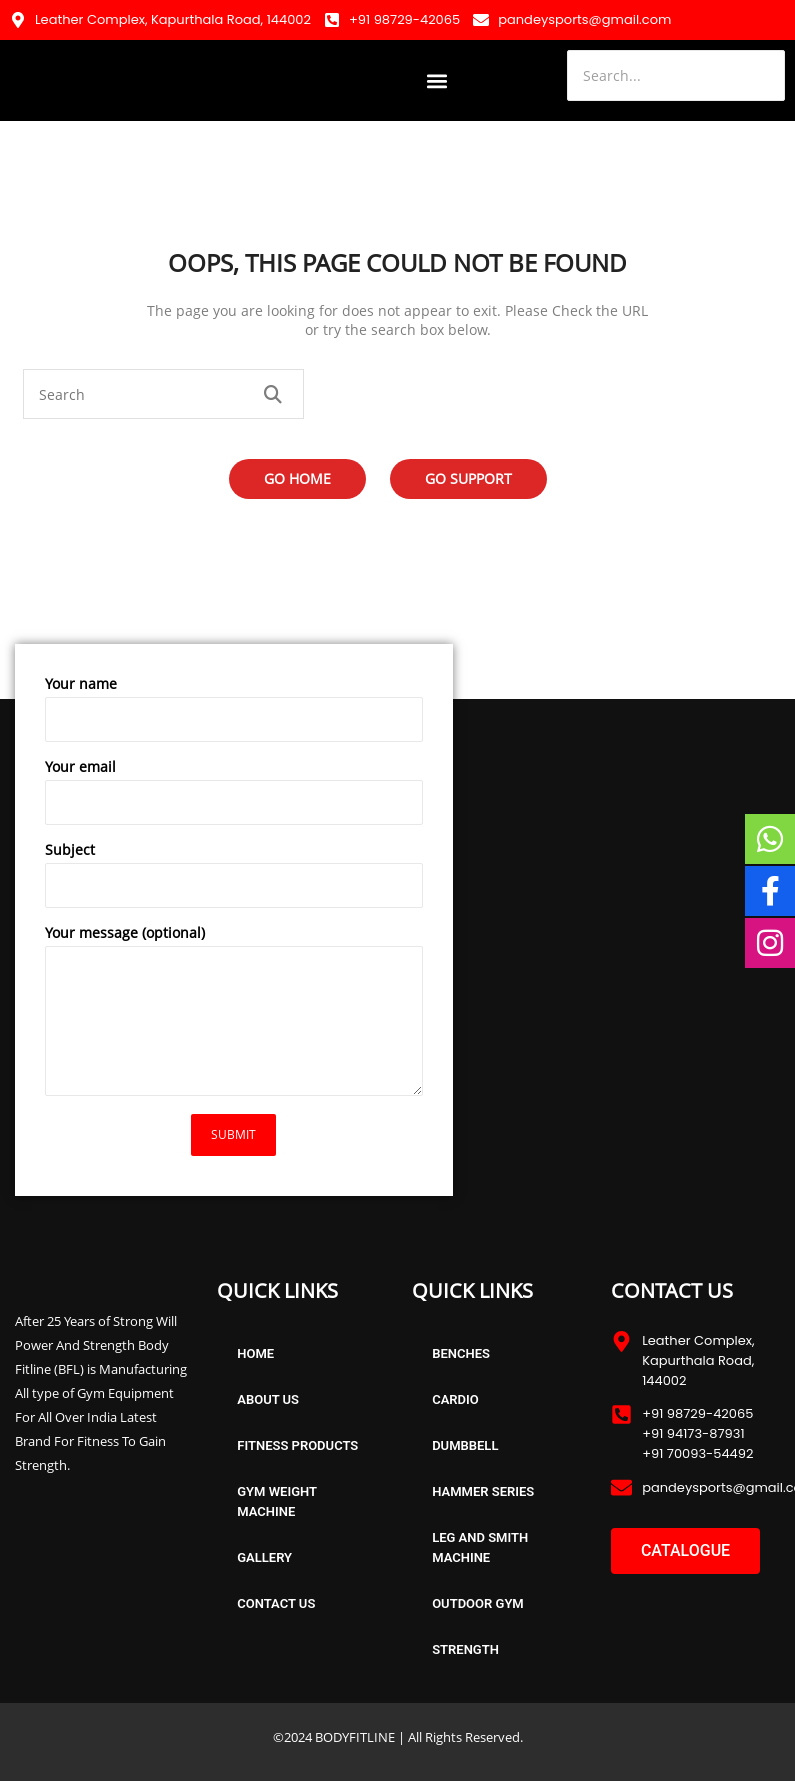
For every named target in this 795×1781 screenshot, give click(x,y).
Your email (234, 796)
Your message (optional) (234, 1014)
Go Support (468, 478)
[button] (437, 80)
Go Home (297, 478)
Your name (234, 713)
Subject (234, 879)
